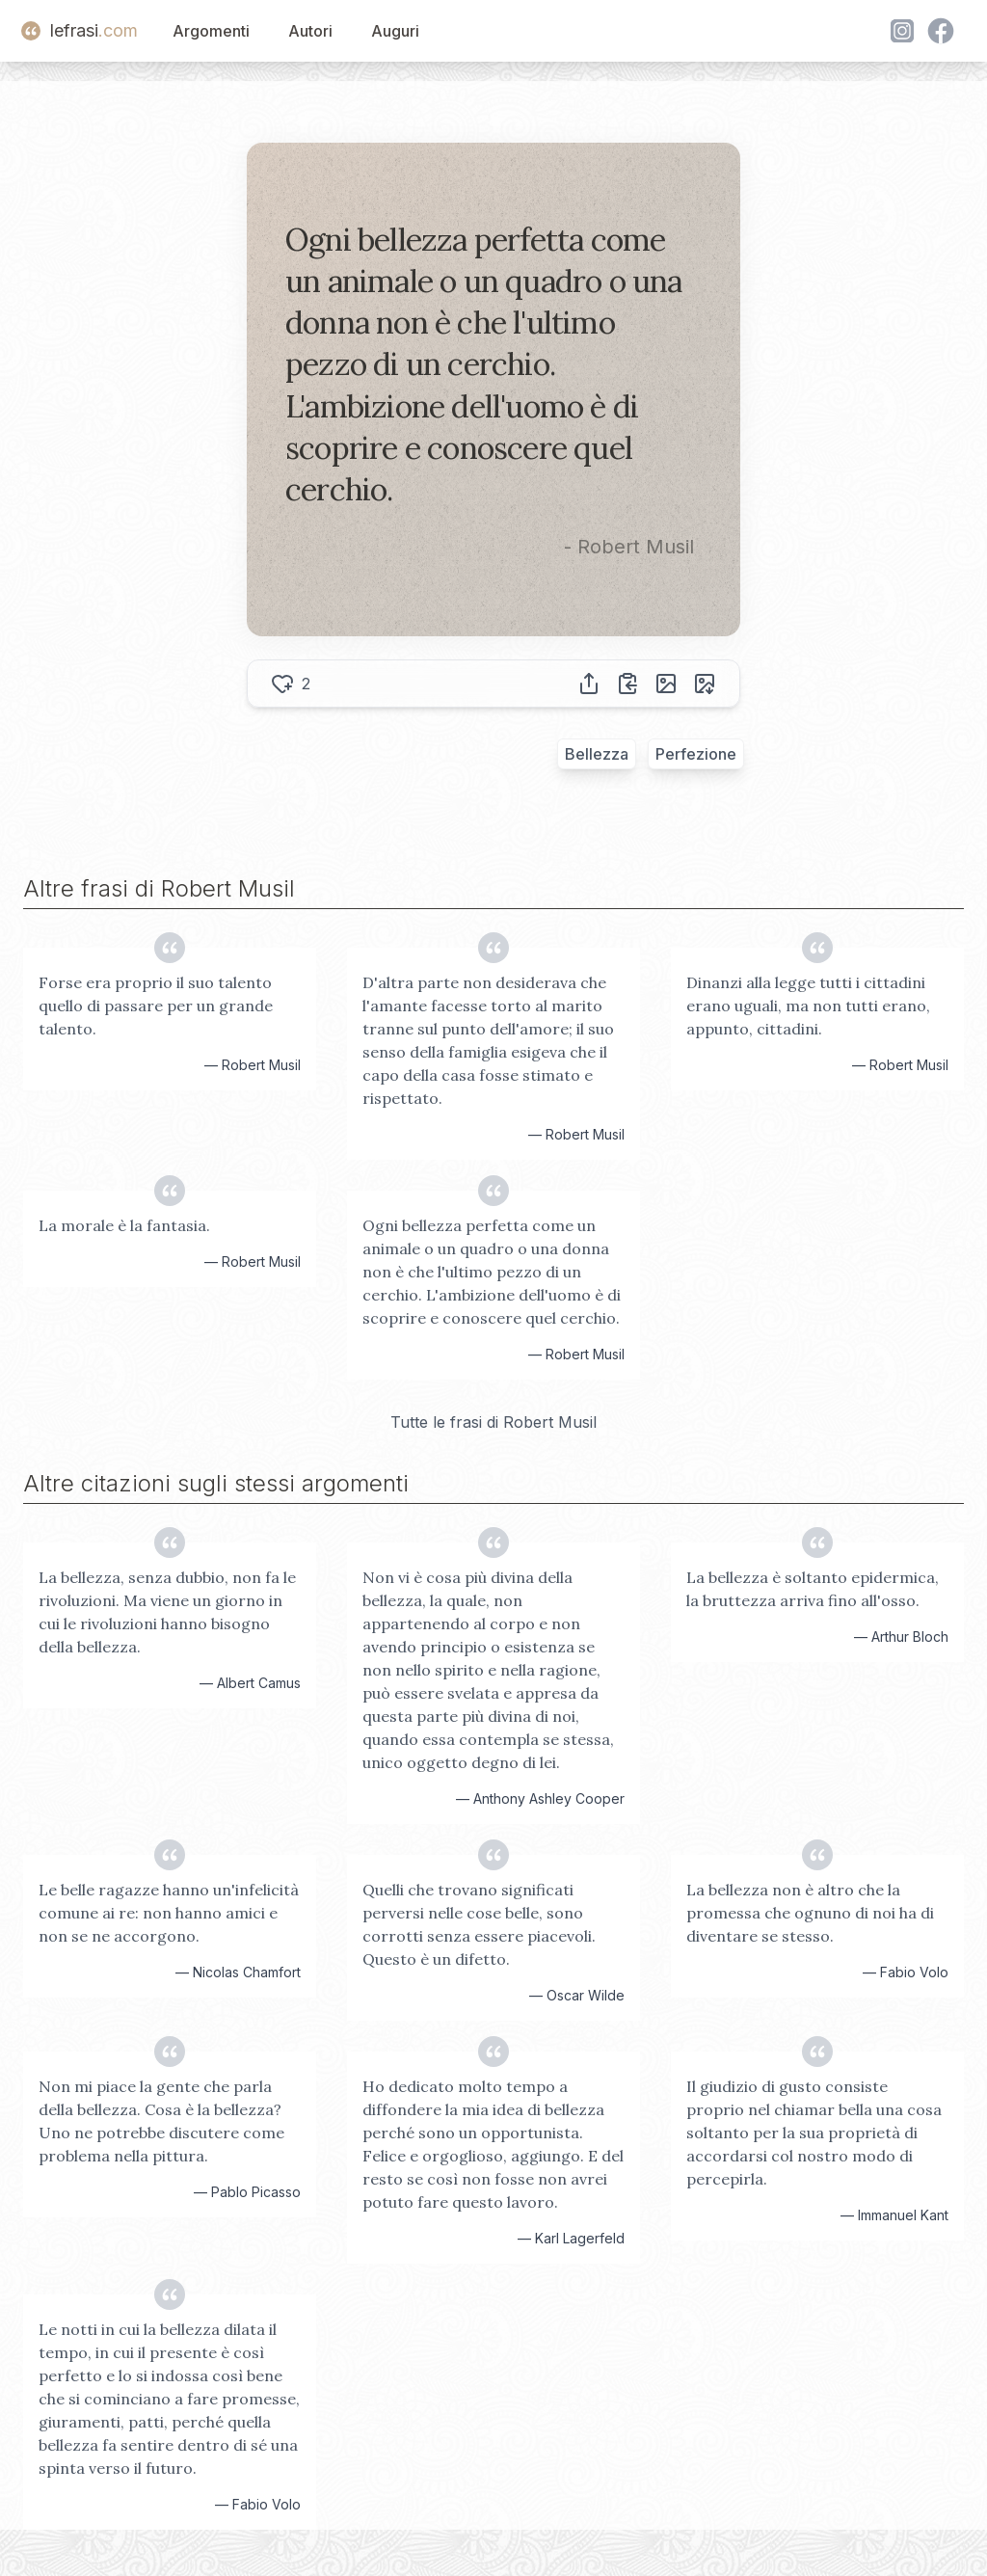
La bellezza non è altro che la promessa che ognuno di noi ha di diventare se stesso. (810, 1912)
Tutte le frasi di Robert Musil (493, 1422)
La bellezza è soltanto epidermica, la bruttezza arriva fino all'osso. (812, 1589)
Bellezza (596, 754)
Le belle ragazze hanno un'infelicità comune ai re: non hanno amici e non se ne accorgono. (169, 1912)
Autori (310, 30)
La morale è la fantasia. (124, 1225)
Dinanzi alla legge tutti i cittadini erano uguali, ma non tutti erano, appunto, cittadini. (808, 1005)
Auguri (395, 30)
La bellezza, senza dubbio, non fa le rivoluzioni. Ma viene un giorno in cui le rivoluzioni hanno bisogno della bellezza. (167, 1612)
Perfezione (695, 754)
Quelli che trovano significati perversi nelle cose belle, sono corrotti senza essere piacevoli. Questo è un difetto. (479, 1924)
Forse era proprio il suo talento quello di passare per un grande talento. (156, 1005)
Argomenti (211, 30)
